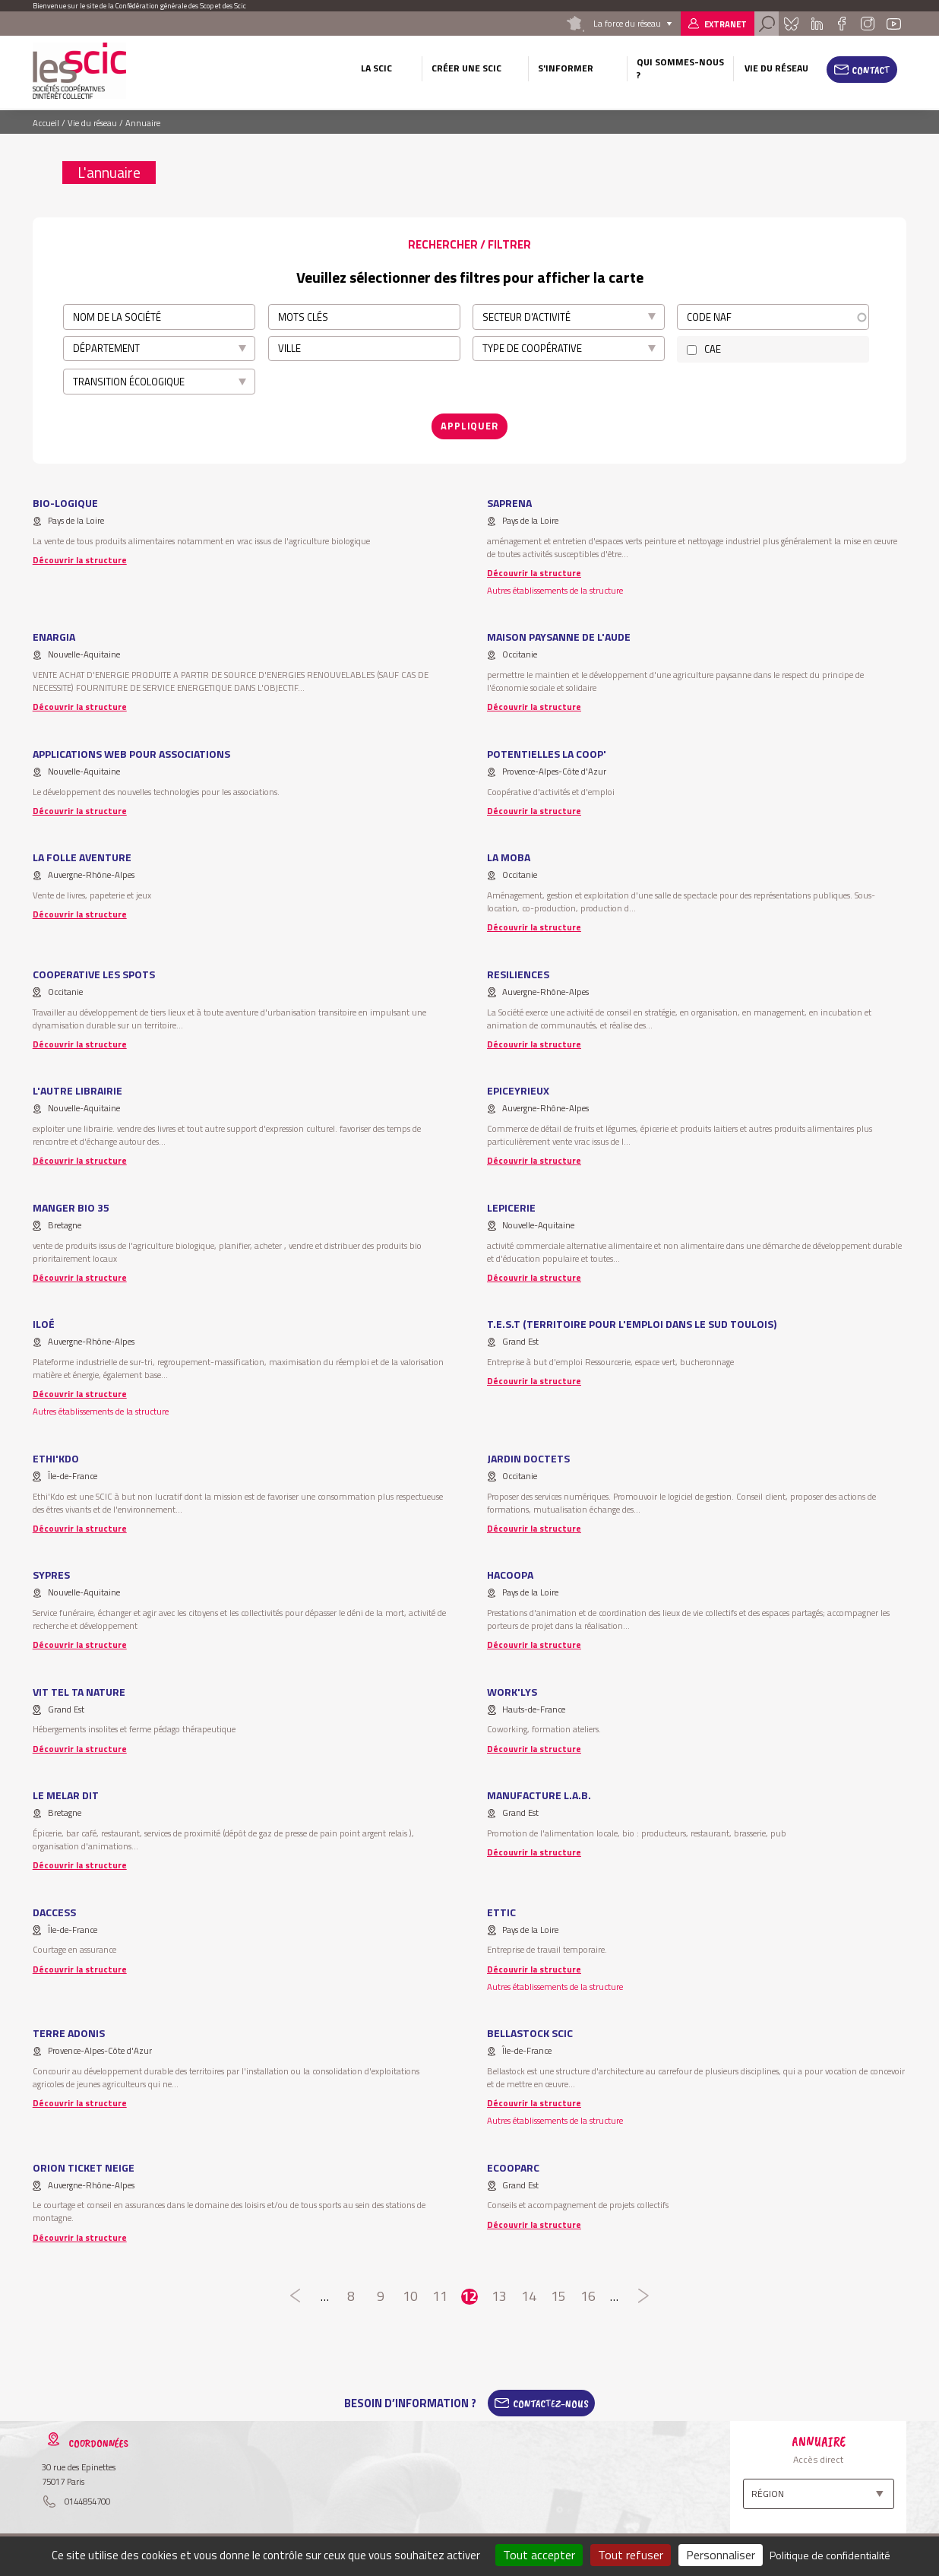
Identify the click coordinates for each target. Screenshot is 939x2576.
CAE (712, 348)
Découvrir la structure (80, 559)
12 (469, 2297)
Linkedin (817, 23)
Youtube (894, 23)
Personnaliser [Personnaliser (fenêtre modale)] (720, 2555)
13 (499, 2297)
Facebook (841, 23)
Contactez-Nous (551, 2403)
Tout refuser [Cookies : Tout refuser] (630, 2555)
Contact (871, 70)
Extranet (725, 23)
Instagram (867, 23)
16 (588, 2297)
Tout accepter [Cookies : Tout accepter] (539, 2555)
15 (559, 2297)
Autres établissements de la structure (555, 590)
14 (529, 2297)
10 (410, 2297)
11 (439, 2297)
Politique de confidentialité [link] (830, 2555)
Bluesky (791, 23)
